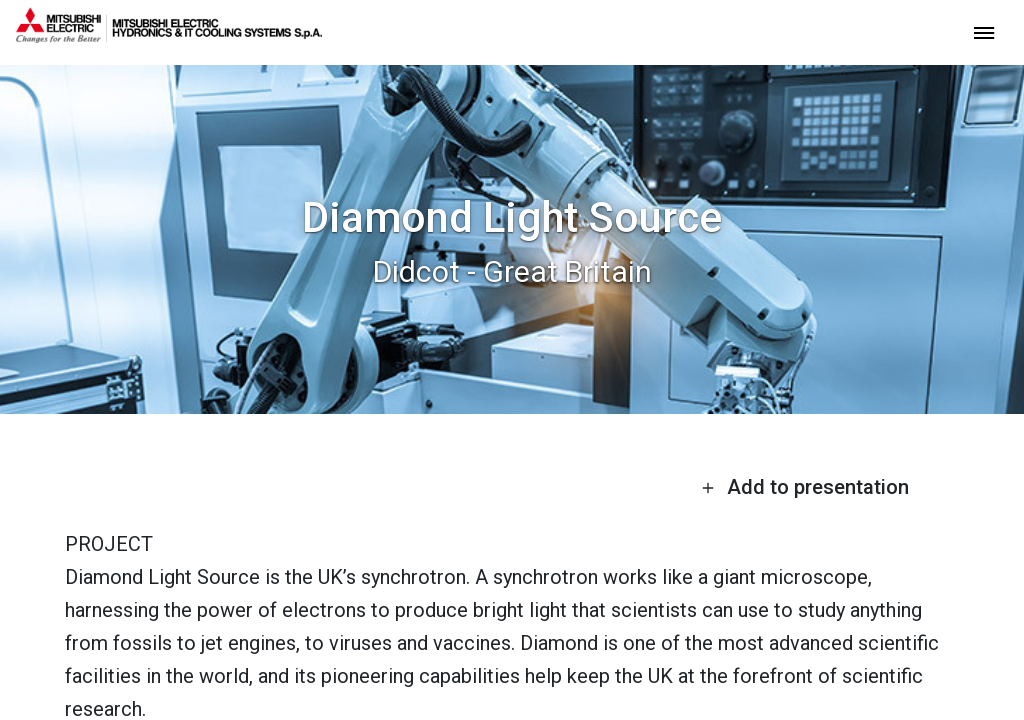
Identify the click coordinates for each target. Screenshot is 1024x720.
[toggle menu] (984, 31)
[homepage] (169, 35)
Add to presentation (805, 487)
